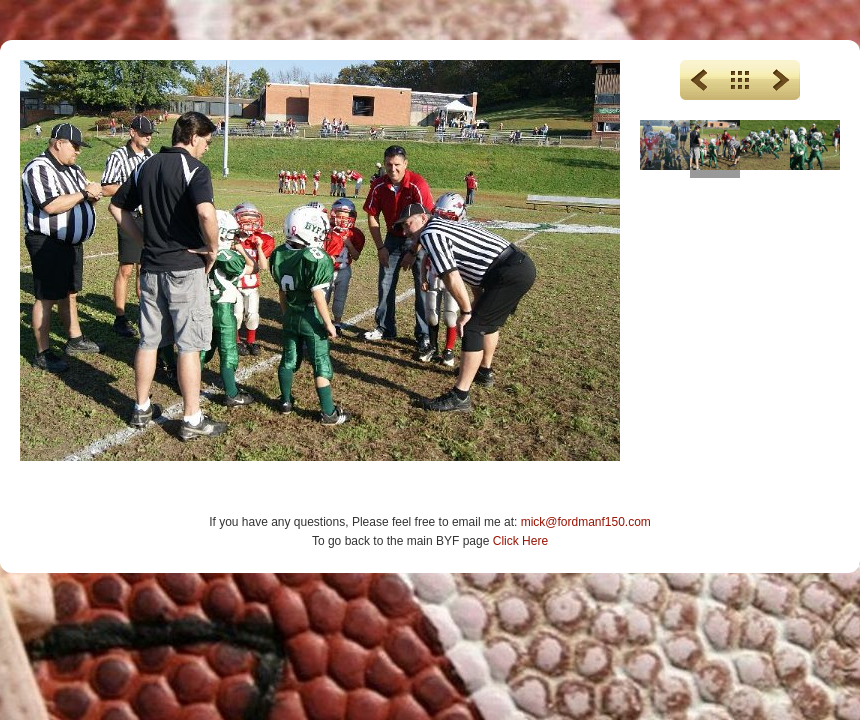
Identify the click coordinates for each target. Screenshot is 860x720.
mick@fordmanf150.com (586, 522)
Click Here (520, 541)
